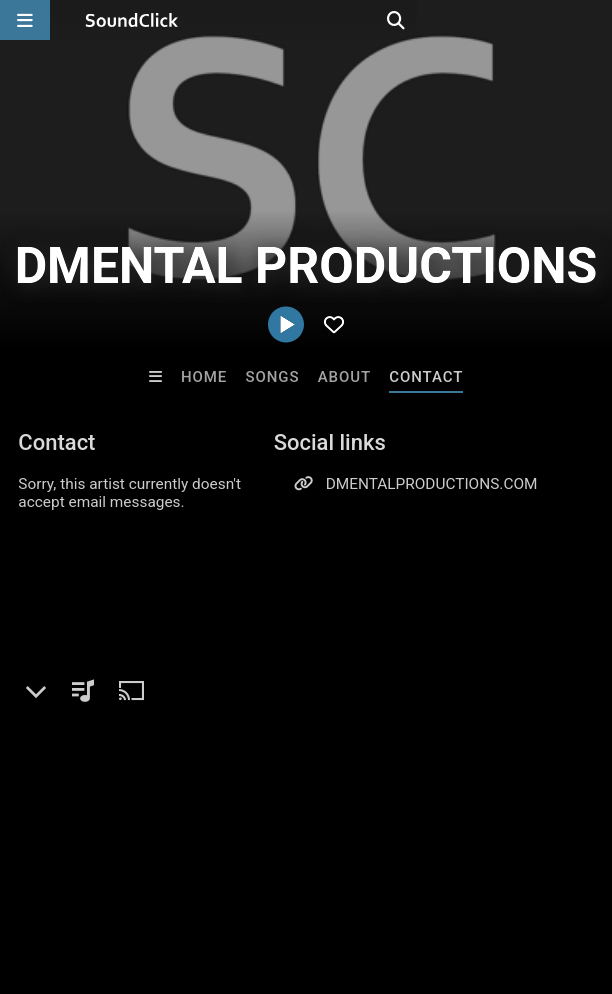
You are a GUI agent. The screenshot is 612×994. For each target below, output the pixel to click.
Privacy (477, 860)
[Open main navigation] (25, 20)
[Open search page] (592, 20)
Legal (539, 860)
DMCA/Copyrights (372, 860)
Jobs (274, 860)
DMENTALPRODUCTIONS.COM (432, 484)
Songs (273, 377)
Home (204, 377)
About (344, 377)
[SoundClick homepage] (132, 20)
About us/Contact (177, 860)
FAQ (84, 860)
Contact (426, 377)
